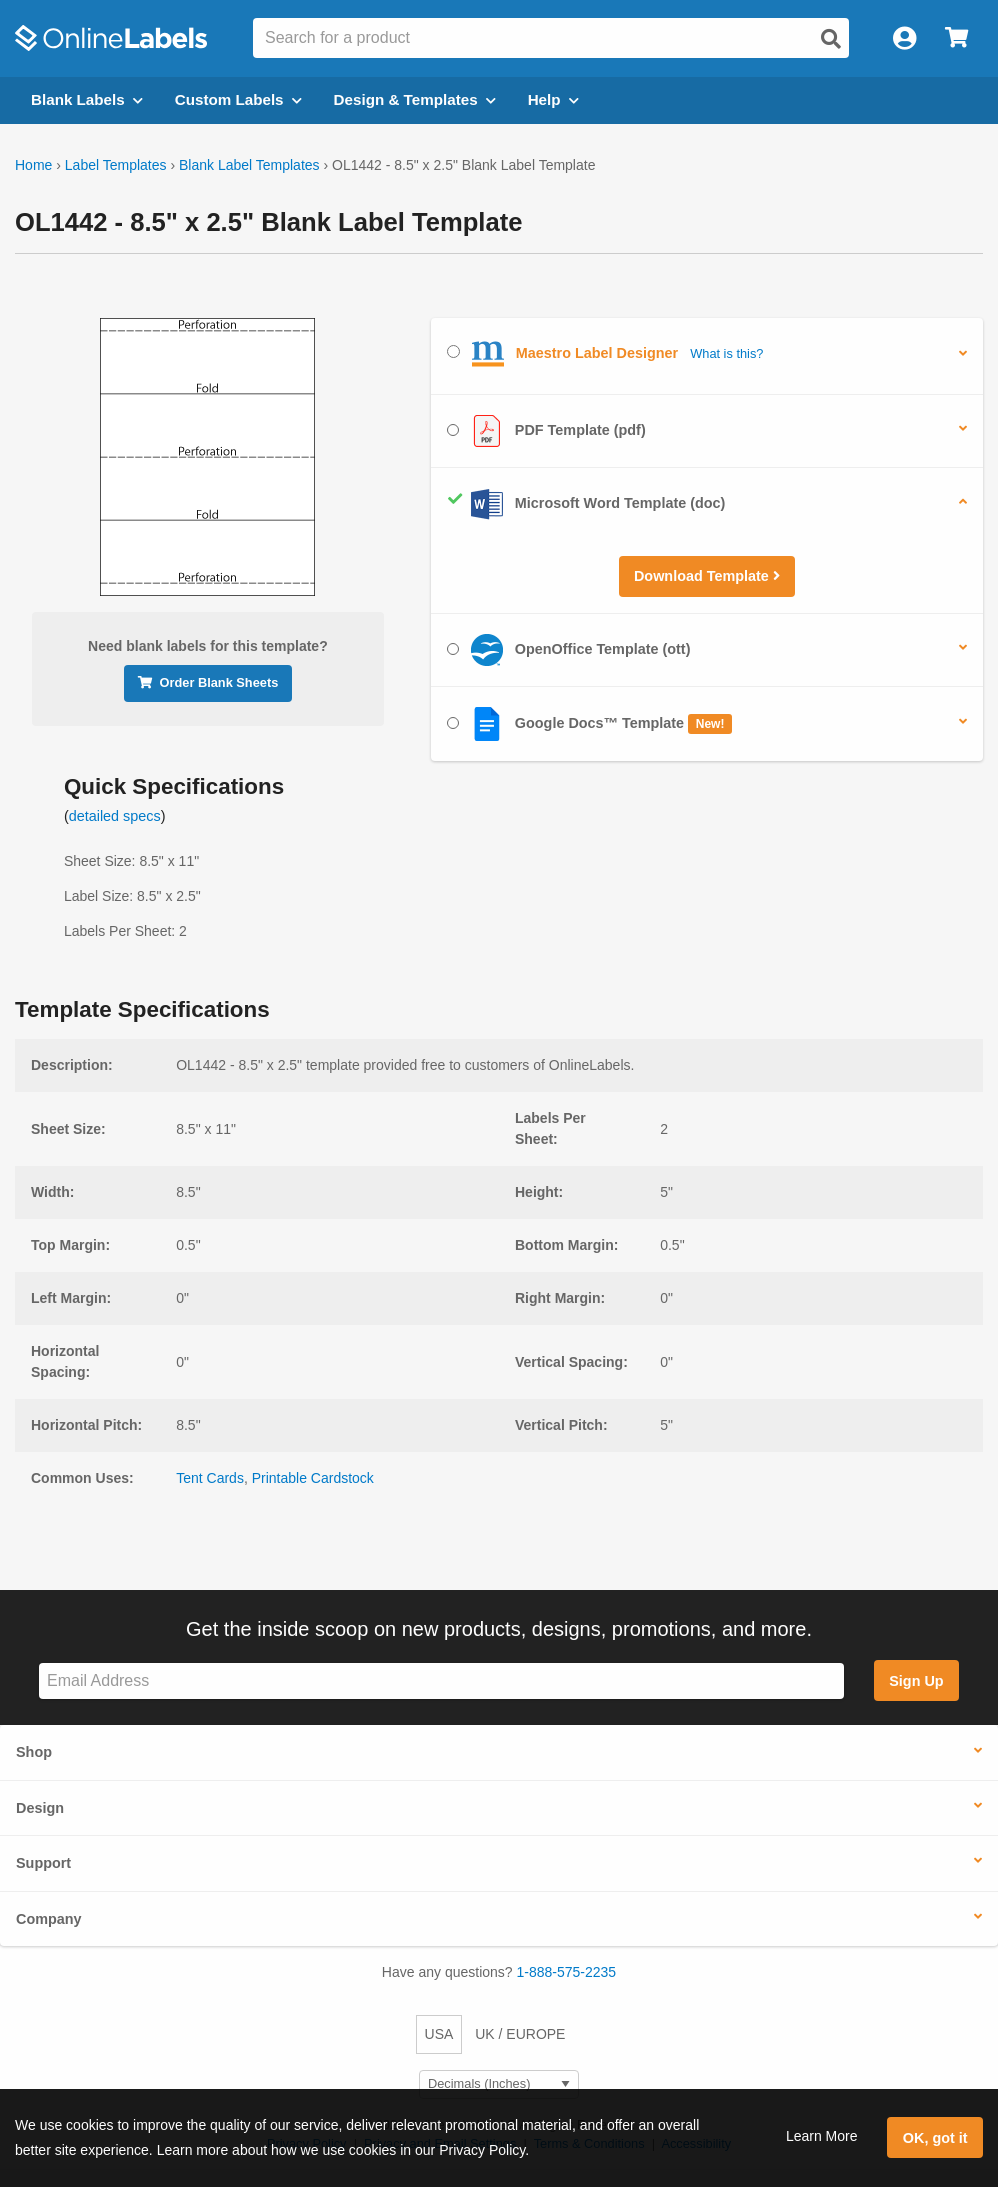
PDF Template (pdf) (546, 431)
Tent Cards (210, 1478)
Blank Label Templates (249, 165)
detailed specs (115, 816)
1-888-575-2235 (567, 1972)
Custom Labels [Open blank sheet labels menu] (238, 99)
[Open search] (831, 39)
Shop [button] (34, 1752)
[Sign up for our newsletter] (441, 1681)
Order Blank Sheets (208, 682)
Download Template (707, 576)
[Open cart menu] (956, 38)
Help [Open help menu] (553, 99)
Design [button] (40, 1808)
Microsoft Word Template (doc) (586, 504)
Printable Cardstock (313, 1478)
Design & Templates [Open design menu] (415, 99)
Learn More (822, 2136)
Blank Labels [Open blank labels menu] (87, 99)
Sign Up (916, 1681)
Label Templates (116, 165)
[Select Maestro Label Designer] (453, 351)
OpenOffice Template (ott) (569, 650)
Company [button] (49, 1919)
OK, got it (935, 2138)
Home (33, 165)
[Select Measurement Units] (499, 2084)
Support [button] (43, 1863)
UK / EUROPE (520, 2034)
